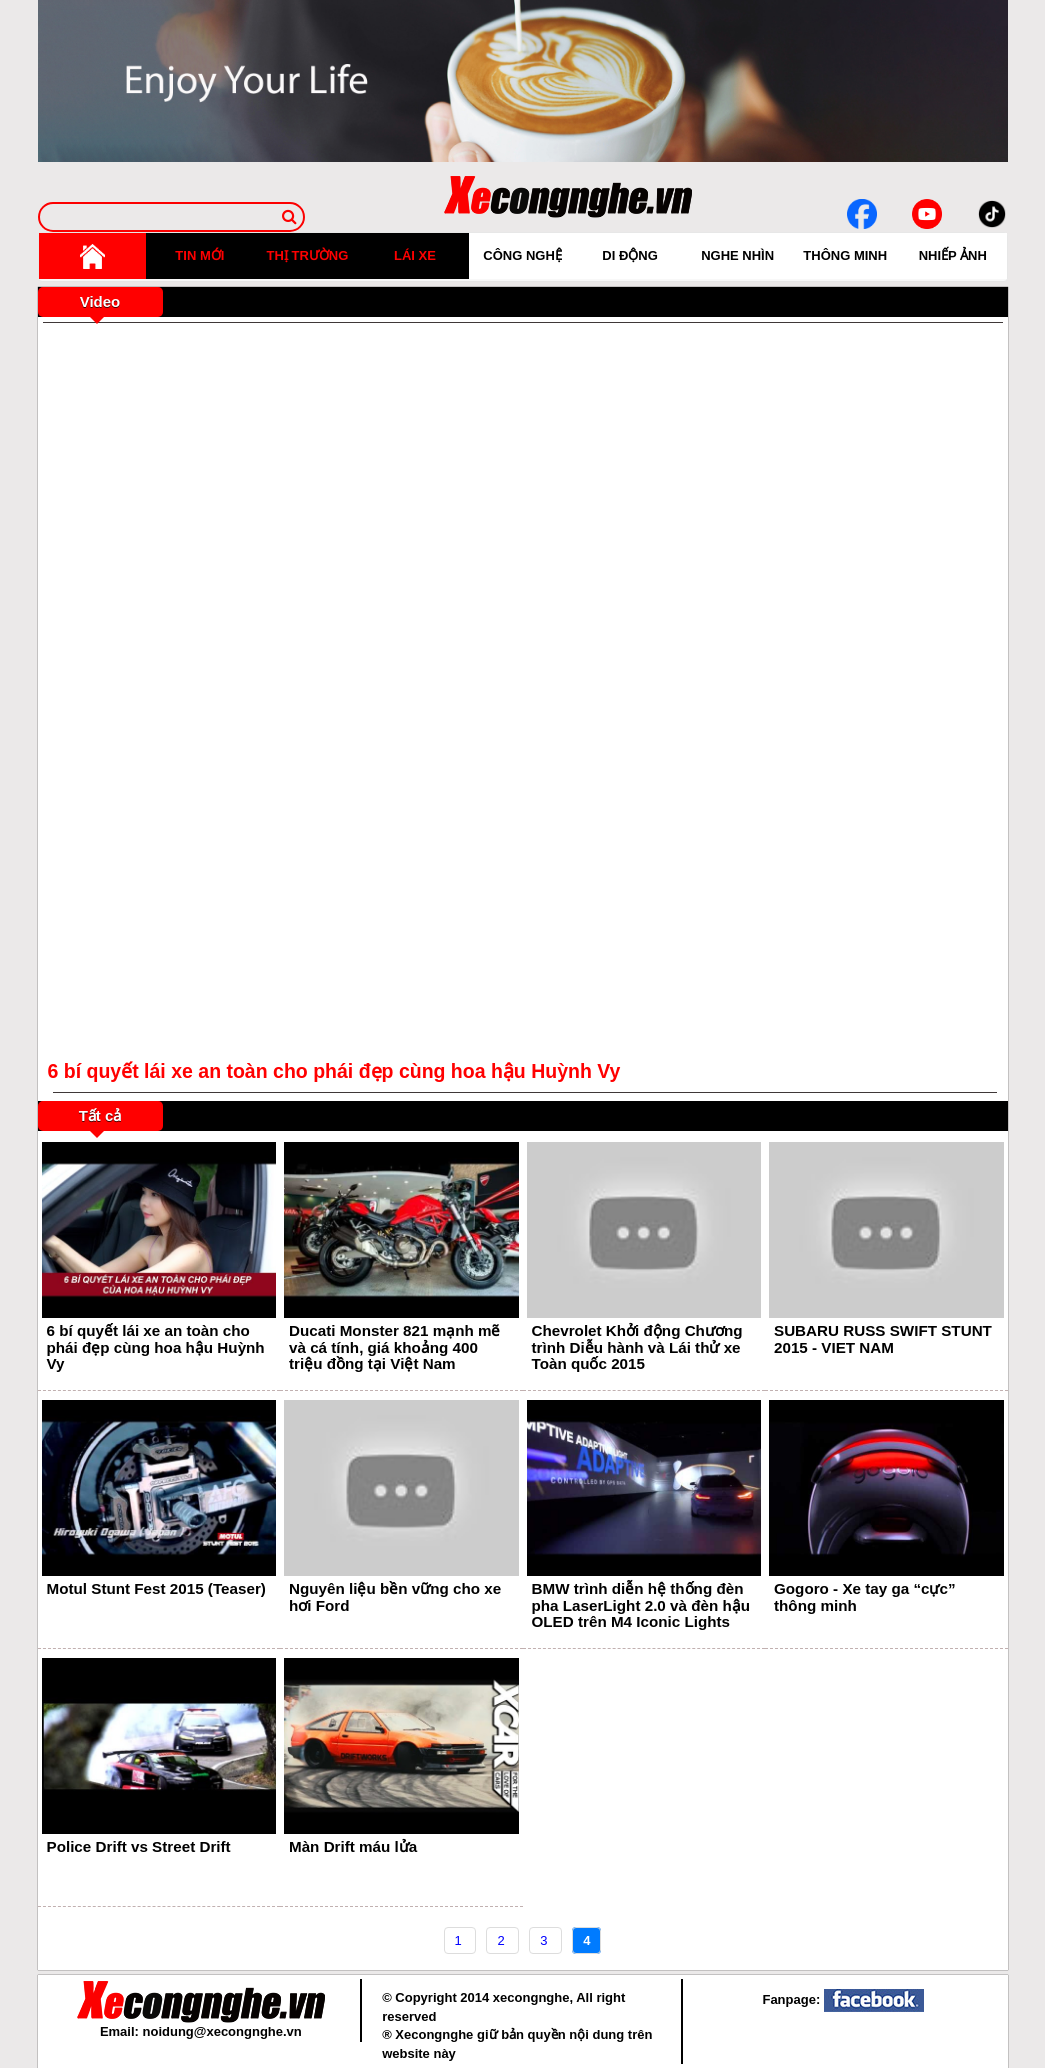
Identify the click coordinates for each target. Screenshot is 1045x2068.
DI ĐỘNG (630, 255)
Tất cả (100, 1115)
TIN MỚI (199, 255)
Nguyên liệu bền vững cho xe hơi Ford (395, 1597)
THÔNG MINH (845, 255)
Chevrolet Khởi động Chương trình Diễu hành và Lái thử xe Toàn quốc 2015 (637, 1347)
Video (100, 301)
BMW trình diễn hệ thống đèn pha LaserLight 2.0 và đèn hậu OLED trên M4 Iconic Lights (641, 1605)
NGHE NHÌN (737, 255)
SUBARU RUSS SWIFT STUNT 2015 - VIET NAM (883, 1339)
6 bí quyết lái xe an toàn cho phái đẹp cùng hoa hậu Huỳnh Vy (156, 1347)
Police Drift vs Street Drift (139, 1846)
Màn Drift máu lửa (353, 1846)
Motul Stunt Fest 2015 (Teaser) (156, 1588)
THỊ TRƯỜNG (308, 255)
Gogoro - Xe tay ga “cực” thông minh (865, 1597)
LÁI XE (415, 255)
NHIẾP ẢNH (953, 255)
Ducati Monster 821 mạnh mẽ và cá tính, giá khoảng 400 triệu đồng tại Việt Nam (394, 1347)
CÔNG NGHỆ (522, 255)
